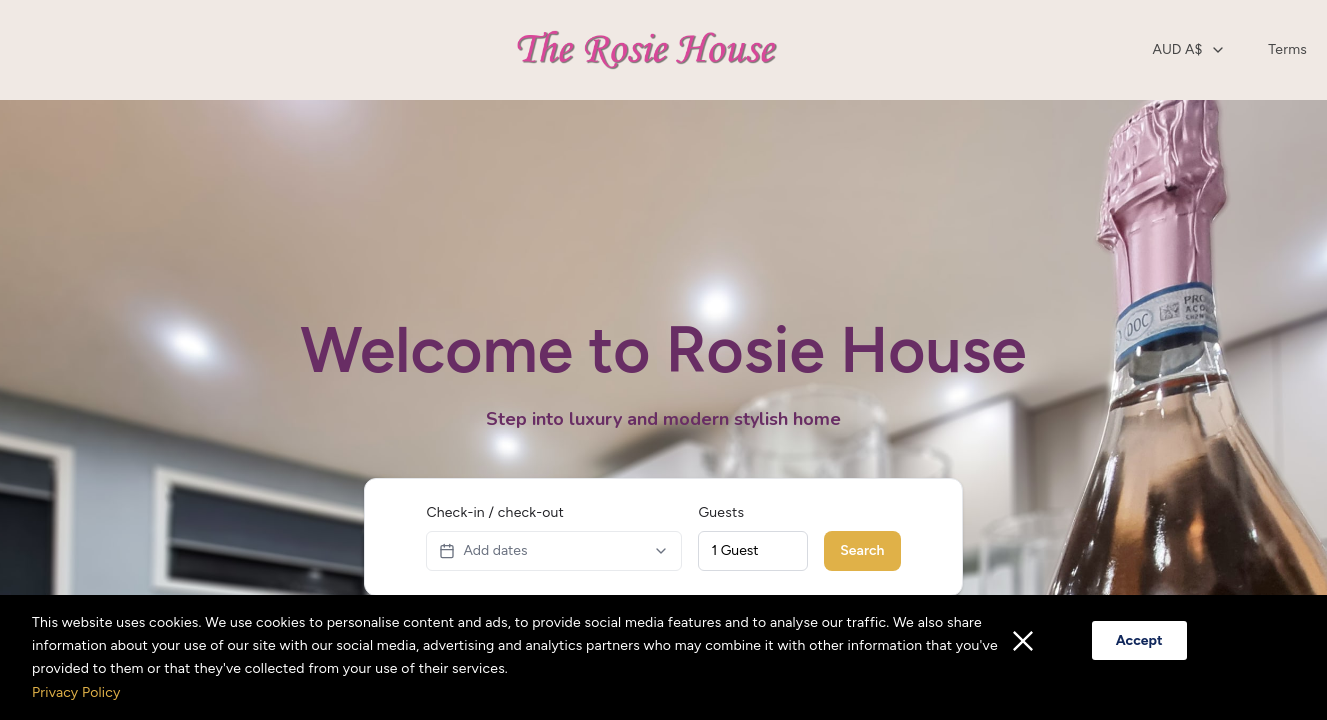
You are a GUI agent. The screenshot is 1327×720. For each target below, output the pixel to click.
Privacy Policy (76, 692)
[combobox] (1189, 50)
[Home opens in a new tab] (653, 50)
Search (862, 550)
